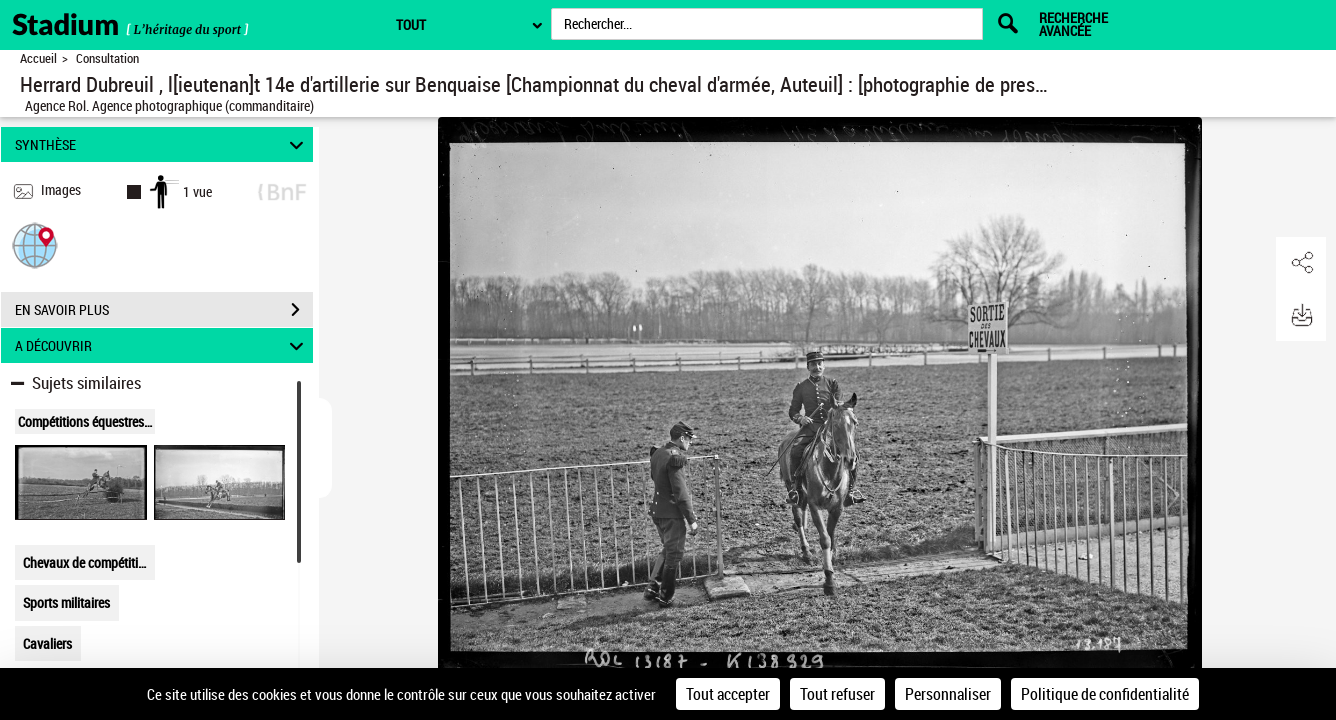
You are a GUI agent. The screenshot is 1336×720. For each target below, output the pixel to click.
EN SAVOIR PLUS (164, 310)
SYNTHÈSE (162, 144)
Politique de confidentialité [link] (1105, 694)
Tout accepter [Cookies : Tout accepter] (728, 694)
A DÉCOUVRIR (162, 345)
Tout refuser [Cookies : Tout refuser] (837, 694)
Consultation (107, 58)
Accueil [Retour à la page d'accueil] (38, 58)
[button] (35, 244)
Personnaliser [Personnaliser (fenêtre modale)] (948, 694)
